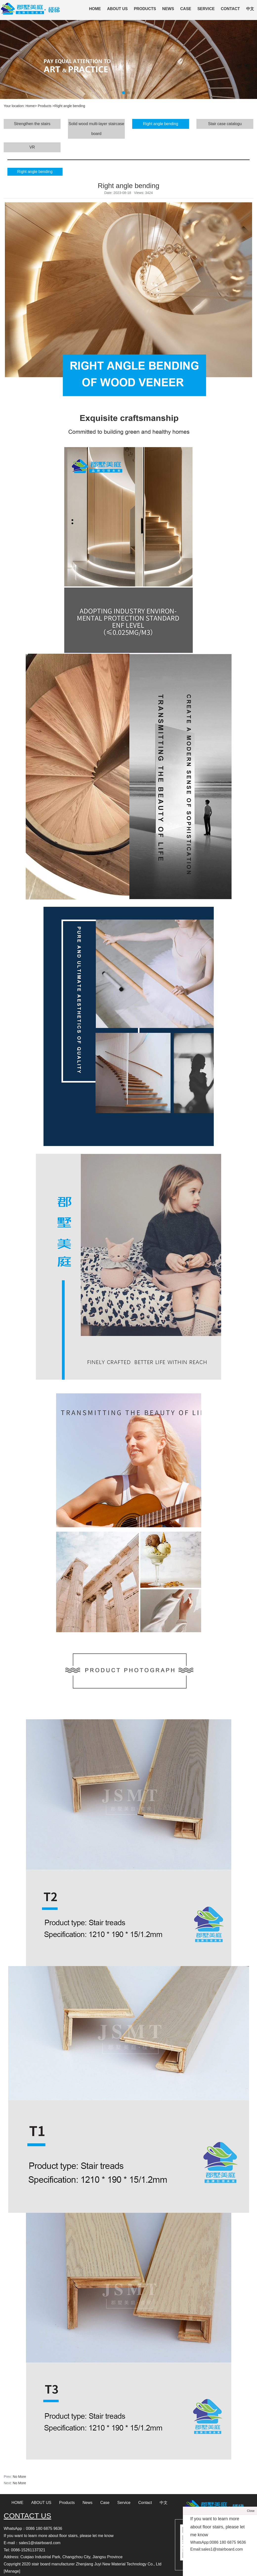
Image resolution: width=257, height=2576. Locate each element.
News (168, 9)
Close (251, 2517)
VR (32, 147)
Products (145, 9)
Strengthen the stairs (32, 124)
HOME (17, 2502)
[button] (123, 92)
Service (206, 9)
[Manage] (12, 2571)
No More (19, 2477)
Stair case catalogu (225, 124)
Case (185, 9)
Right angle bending (69, 106)
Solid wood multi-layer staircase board (96, 129)
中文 (250, 9)
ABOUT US (117, 9)
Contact (230, 9)
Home (95, 9)
